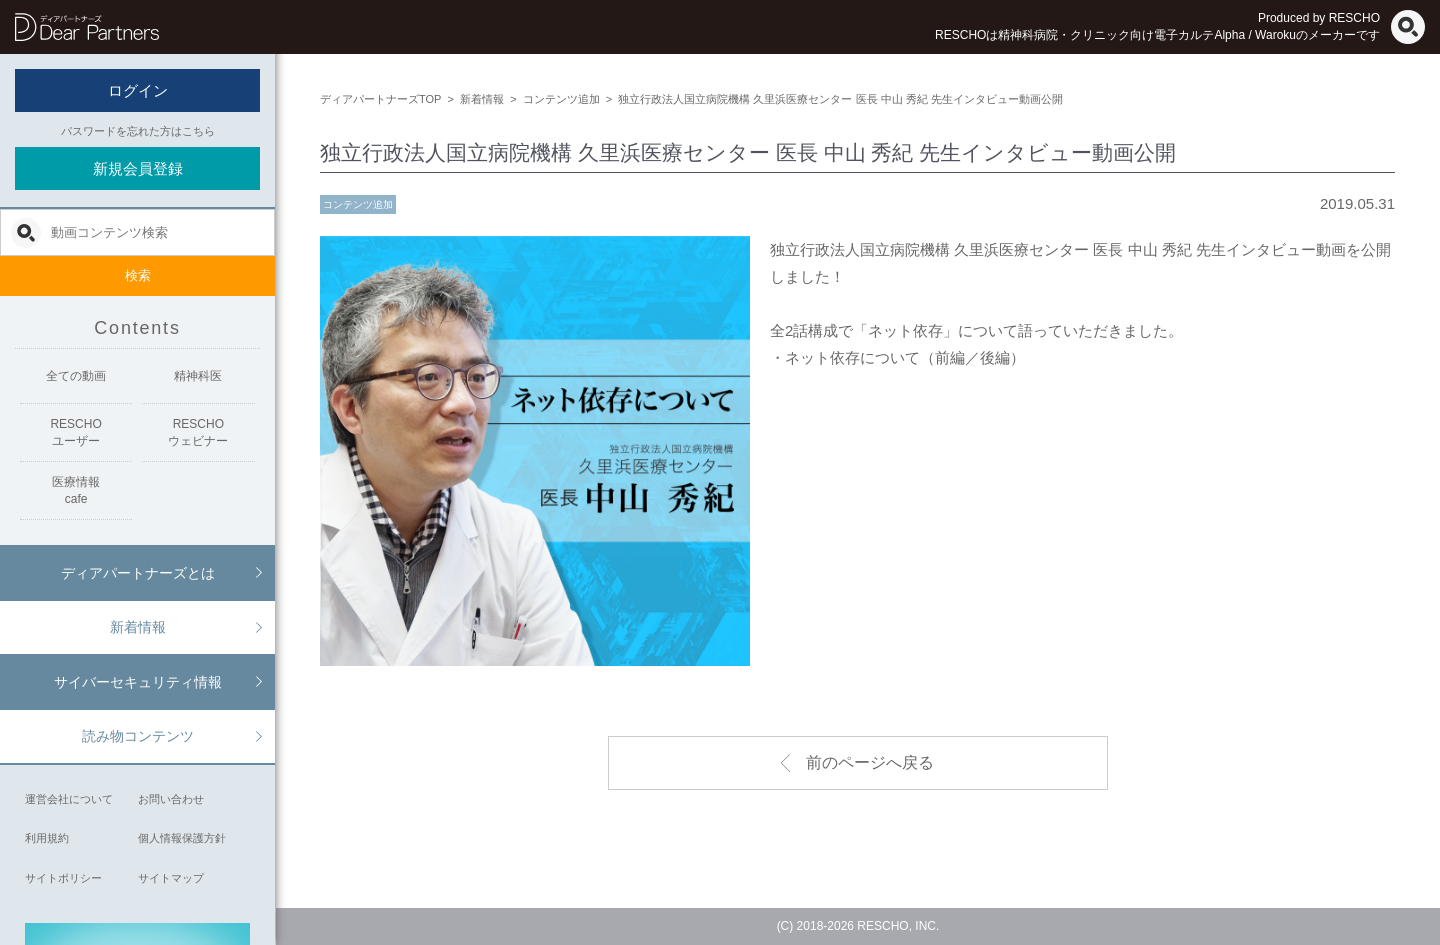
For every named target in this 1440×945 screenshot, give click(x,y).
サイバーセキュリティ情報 (138, 682)
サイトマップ (171, 878)
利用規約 (47, 838)
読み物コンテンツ (138, 736)
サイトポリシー (63, 878)
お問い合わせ (171, 799)
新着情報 (138, 627)
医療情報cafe (76, 490)
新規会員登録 (138, 168)
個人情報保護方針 (182, 838)
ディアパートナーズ (87, 27)
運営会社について (69, 799)
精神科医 (198, 376)
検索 (138, 275)
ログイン (138, 90)
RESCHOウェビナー (198, 432)
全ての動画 (76, 376)
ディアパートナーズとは (138, 573)
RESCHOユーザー (75, 432)
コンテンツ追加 (358, 204)
